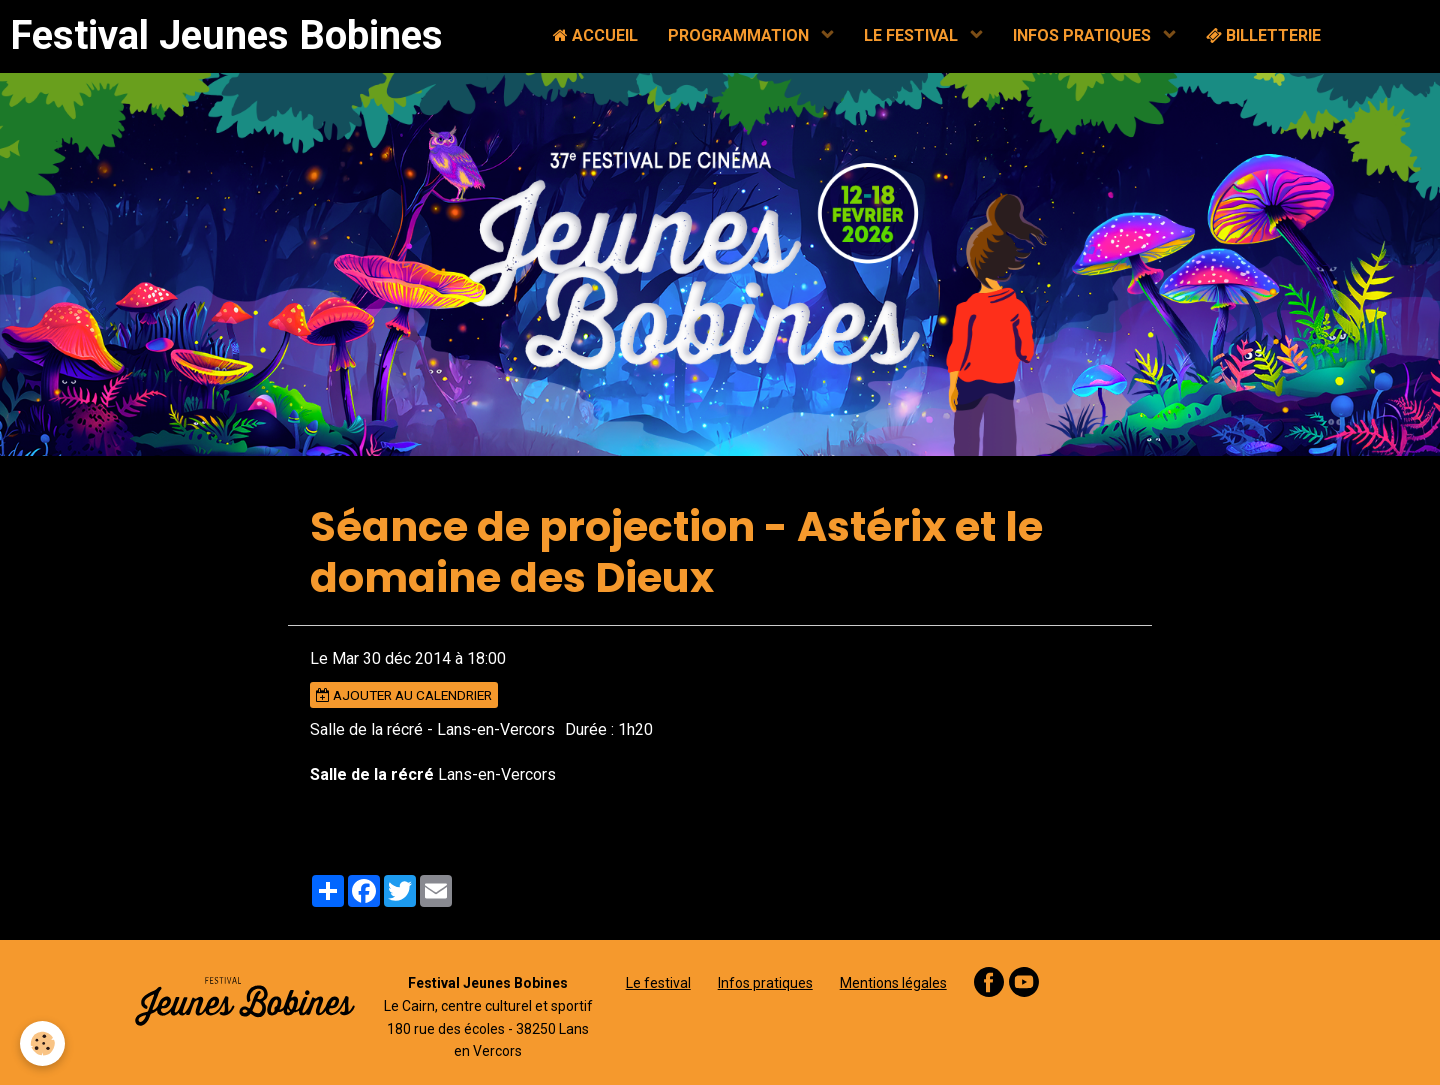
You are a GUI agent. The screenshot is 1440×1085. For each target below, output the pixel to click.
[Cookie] (42, 1043)
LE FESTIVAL (913, 35)
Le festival (658, 983)
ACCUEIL (595, 35)
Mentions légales (893, 983)
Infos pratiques (765, 983)
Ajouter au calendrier (404, 695)
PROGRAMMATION (740, 35)
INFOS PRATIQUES (1084, 35)
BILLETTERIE (1263, 35)
